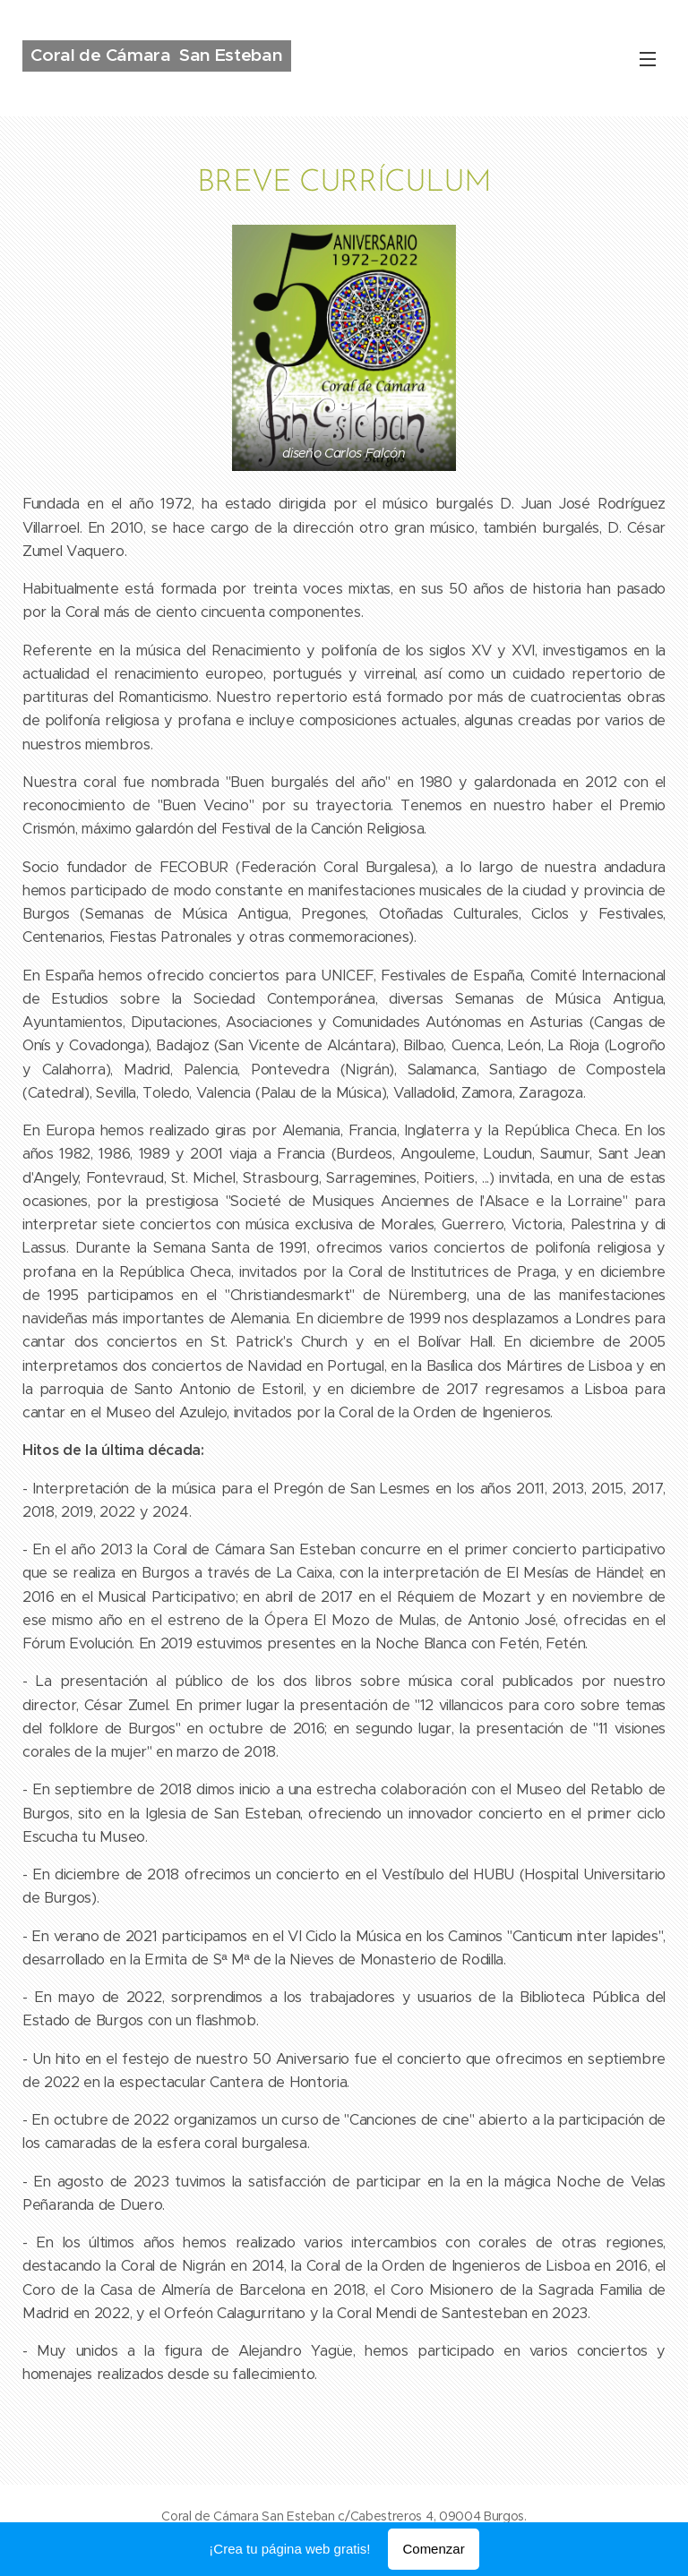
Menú (648, 59)
